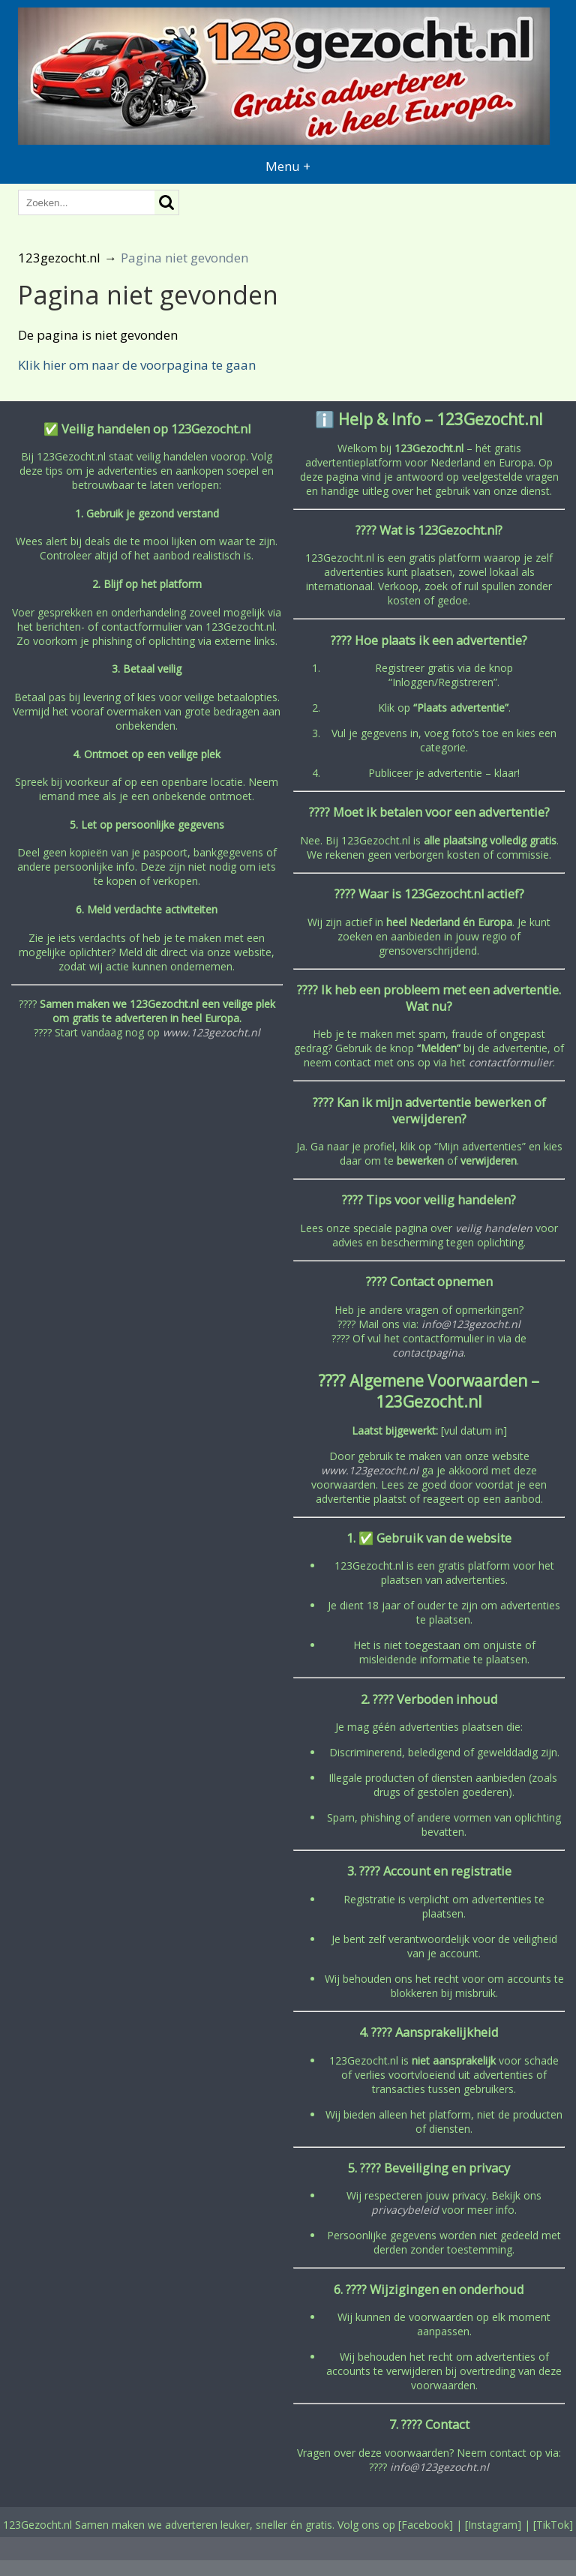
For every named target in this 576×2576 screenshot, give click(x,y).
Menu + (288, 166)
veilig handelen (493, 1228)
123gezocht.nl (59, 257)
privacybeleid (405, 2210)
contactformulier (511, 1062)
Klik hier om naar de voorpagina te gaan (137, 364)
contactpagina (428, 1352)
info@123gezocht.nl (471, 1324)
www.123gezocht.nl (211, 1032)
